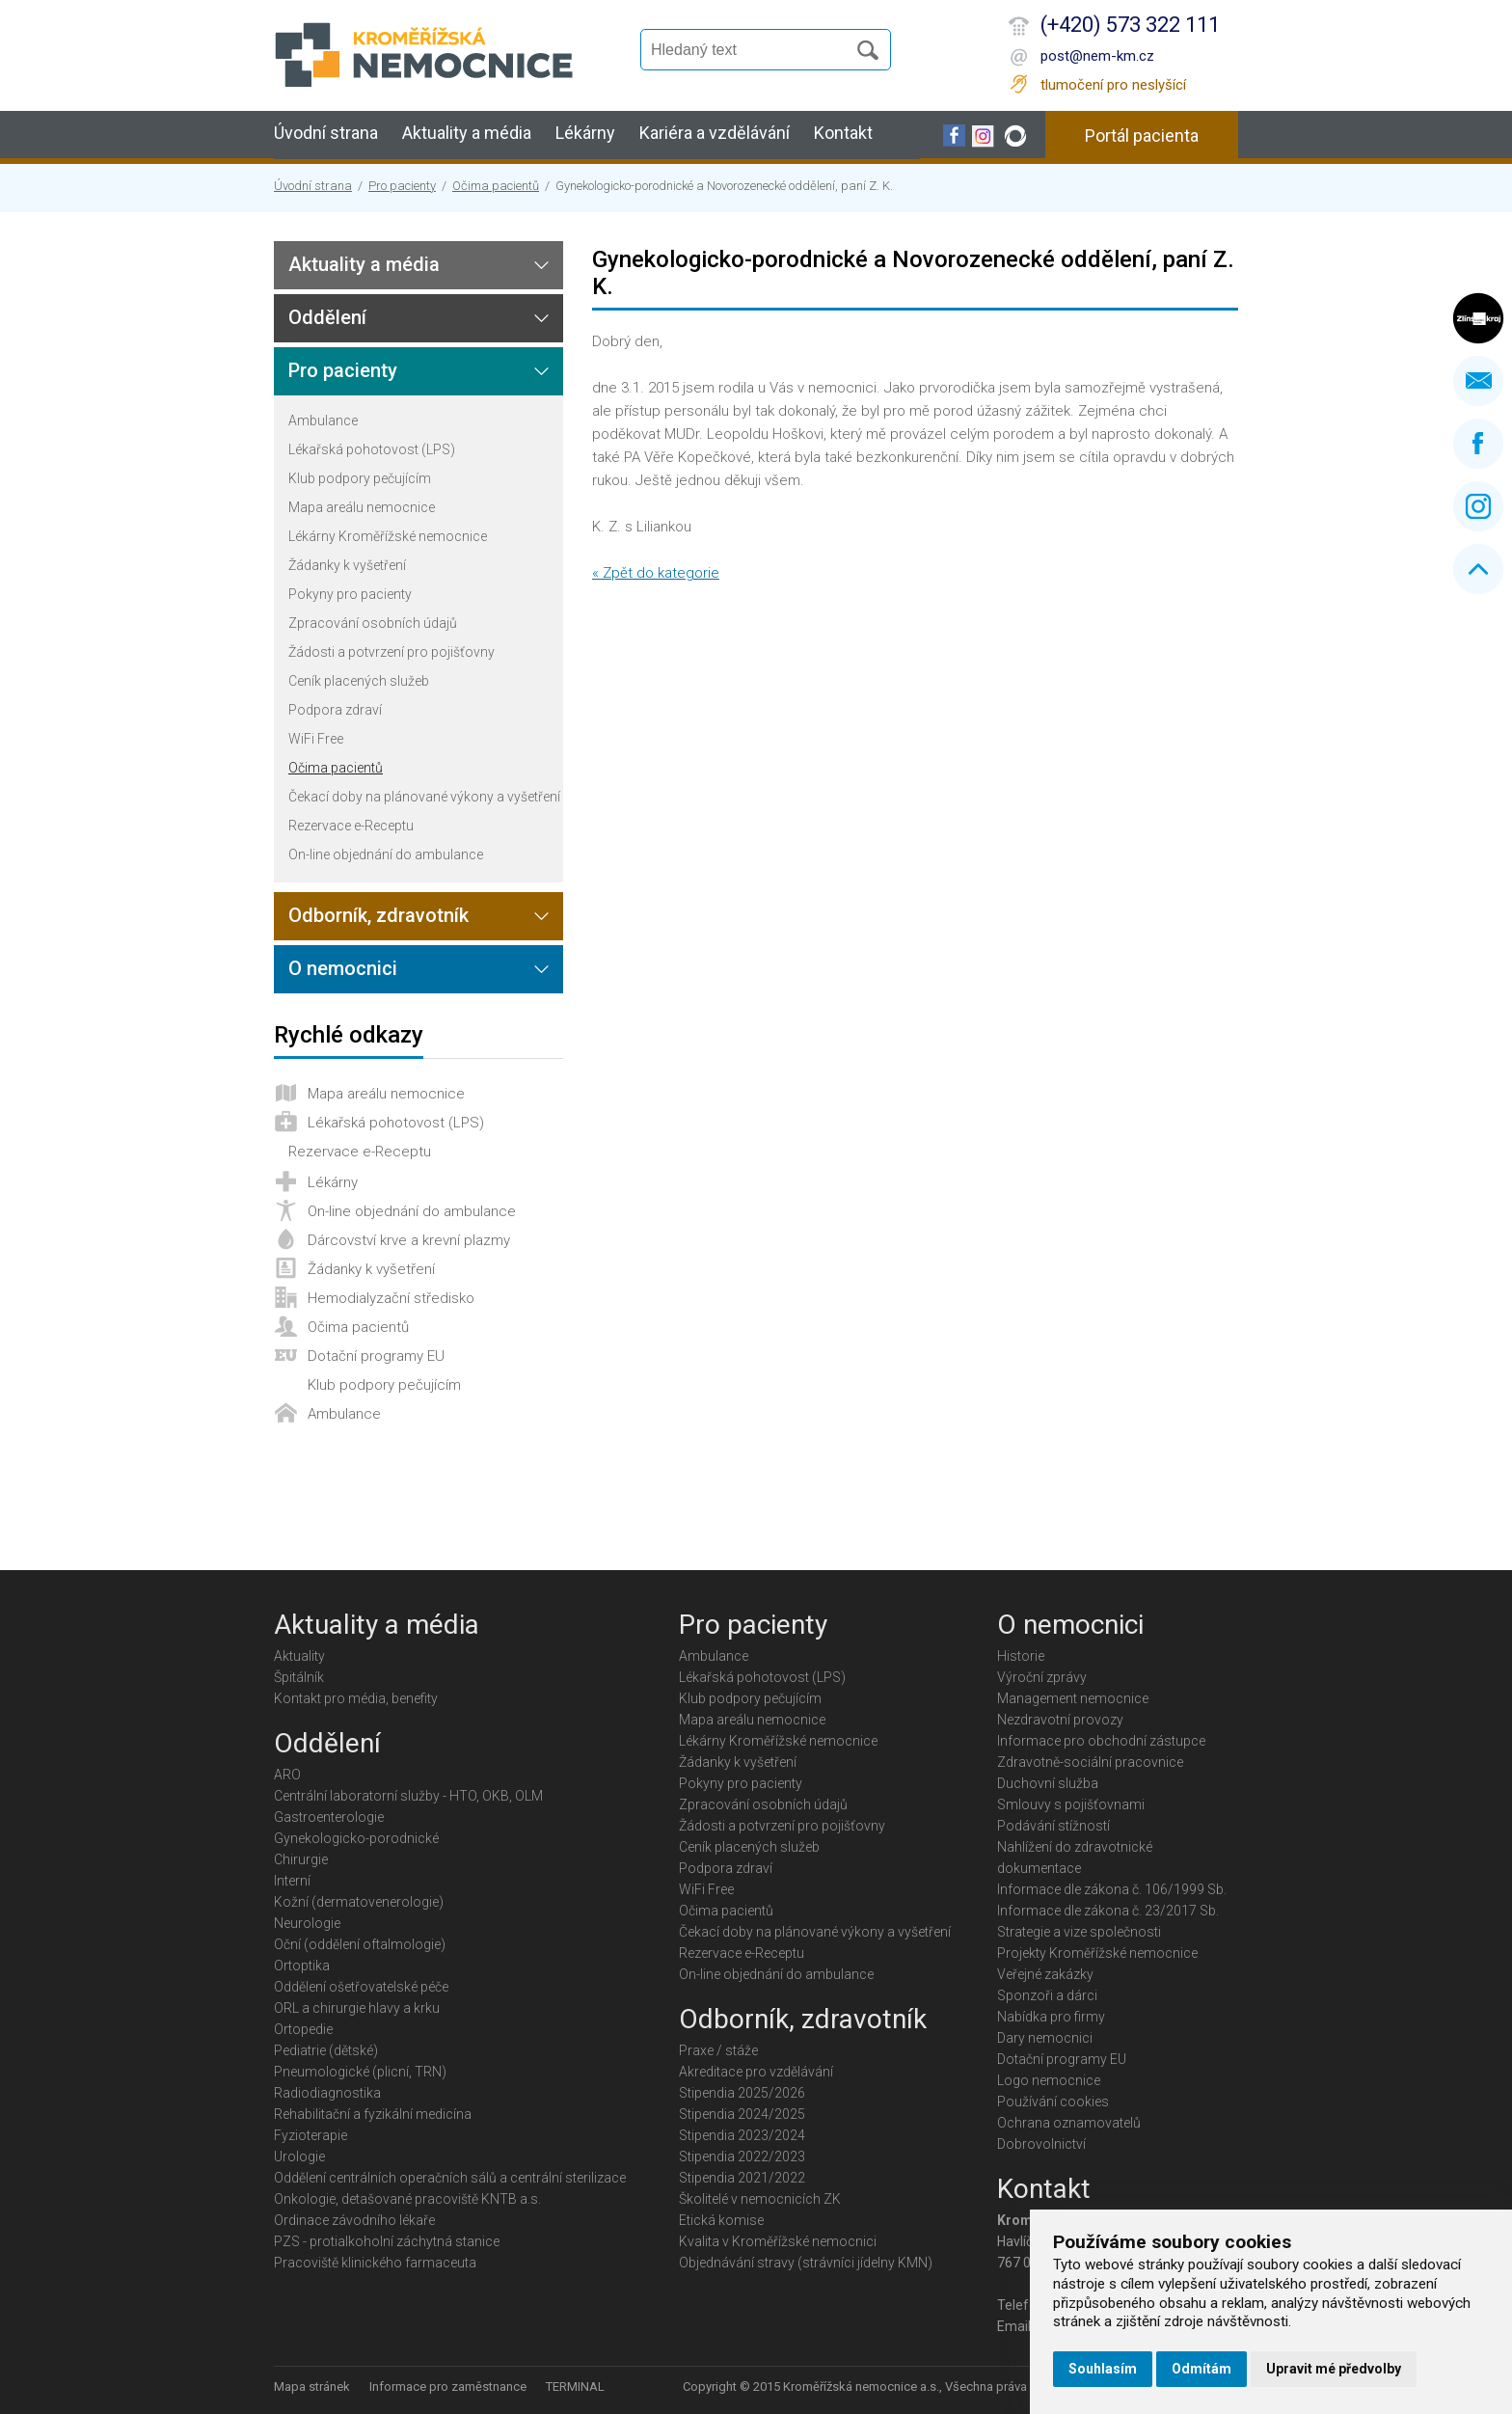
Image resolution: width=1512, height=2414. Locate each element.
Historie (1020, 1656)
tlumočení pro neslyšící (1113, 85)
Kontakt (843, 132)
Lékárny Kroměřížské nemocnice (387, 536)
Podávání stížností (1053, 1825)
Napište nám (1478, 381)
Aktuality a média (466, 132)
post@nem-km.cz (1097, 56)
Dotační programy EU (376, 1356)
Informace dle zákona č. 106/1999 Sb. (1112, 1889)
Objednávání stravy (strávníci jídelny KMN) (805, 2262)
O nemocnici (342, 968)
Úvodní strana (326, 132)
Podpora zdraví (335, 710)
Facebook (1478, 444)
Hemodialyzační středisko (391, 1298)
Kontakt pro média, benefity (356, 1698)
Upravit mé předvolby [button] (1333, 2368)
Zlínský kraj (1478, 318)
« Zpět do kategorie (655, 573)
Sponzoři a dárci (1047, 1995)
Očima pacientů (495, 185)
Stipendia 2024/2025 (742, 2114)
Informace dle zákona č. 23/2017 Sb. (1108, 1910)
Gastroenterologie (329, 1817)
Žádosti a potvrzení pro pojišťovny (391, 652)
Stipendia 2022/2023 (742, 2156)
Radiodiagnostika (327, 2093)
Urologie (299, 2156)
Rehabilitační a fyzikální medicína (373, 2114)
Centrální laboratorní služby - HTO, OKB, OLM (408, 1796)
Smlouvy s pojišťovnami (1071, 1804)
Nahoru (1478, 569)
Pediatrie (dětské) (326, 2050)
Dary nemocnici (1045, 2038)
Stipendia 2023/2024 (742, 2135)
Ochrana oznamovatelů (1069, 2122)
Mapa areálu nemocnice (361, 507)
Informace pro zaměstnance (447, 2386)
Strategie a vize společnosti (1079, 1931)
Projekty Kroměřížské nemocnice (1097, 1953)
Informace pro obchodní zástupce (1101, 1741)
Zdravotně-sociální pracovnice (1090, 1762)
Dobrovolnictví (1041, 2144)
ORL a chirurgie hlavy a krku (357, 2008)
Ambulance (323, 420)
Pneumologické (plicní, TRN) (360, 2071)
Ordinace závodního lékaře (354, 2220)
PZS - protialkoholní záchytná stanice (387, 2241)
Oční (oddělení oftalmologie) (360, 1944)
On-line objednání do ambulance (385, 854)
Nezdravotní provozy (1060, 1719)
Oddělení (327, 317)
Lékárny (585, 132)
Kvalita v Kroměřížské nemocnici (778, 2241)
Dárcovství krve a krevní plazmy (409, 1240)
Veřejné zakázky (1045, 1974)
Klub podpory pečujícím (359, 478)
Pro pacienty (402, 185)
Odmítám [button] (1201, 2368)
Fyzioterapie (310, 2135)
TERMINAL (575, 2386)
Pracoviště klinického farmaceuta (375, 2262)
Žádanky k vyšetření (347, 565)
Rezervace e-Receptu (351, 825)
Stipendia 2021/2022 (742, 2177)
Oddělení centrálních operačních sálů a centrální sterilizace (450, 2177)
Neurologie (307, 1923)
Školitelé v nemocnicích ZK (760, 2199)
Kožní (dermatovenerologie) (359, 1902)
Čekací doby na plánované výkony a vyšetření (424, 796)
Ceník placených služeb (358, 681)
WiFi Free (315, 738)
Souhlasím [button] (1102, 2368)
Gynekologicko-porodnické (356, 1838)
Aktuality (299, 1656)
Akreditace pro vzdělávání (756, 2071)
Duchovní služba (1047, 1783)
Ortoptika (302, 1965)
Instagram (1478, 506)
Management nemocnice (1072, 1698)
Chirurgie (301, 1859)
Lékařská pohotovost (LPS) (371, 449)
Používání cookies (1053, 2101)
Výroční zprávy (1042, 1677)
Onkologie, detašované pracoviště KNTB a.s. (407, 2199)
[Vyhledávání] (752, 50)
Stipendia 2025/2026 (742, 2093)
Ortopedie (303, 2029)
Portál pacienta (1142, 135)
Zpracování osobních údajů (372, 623)
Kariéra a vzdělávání (714, 132)
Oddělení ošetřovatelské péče (361, 1986)
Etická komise (721, 2220)
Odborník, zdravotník (378, 915)
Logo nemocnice (1048, 2080)
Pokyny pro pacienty (350, 594)
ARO (287, 1774)
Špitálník (299, 1677)
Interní (292, 1880)
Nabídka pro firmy (1051, 2016)
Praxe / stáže (718, 2050)
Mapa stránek (312, 2386)
